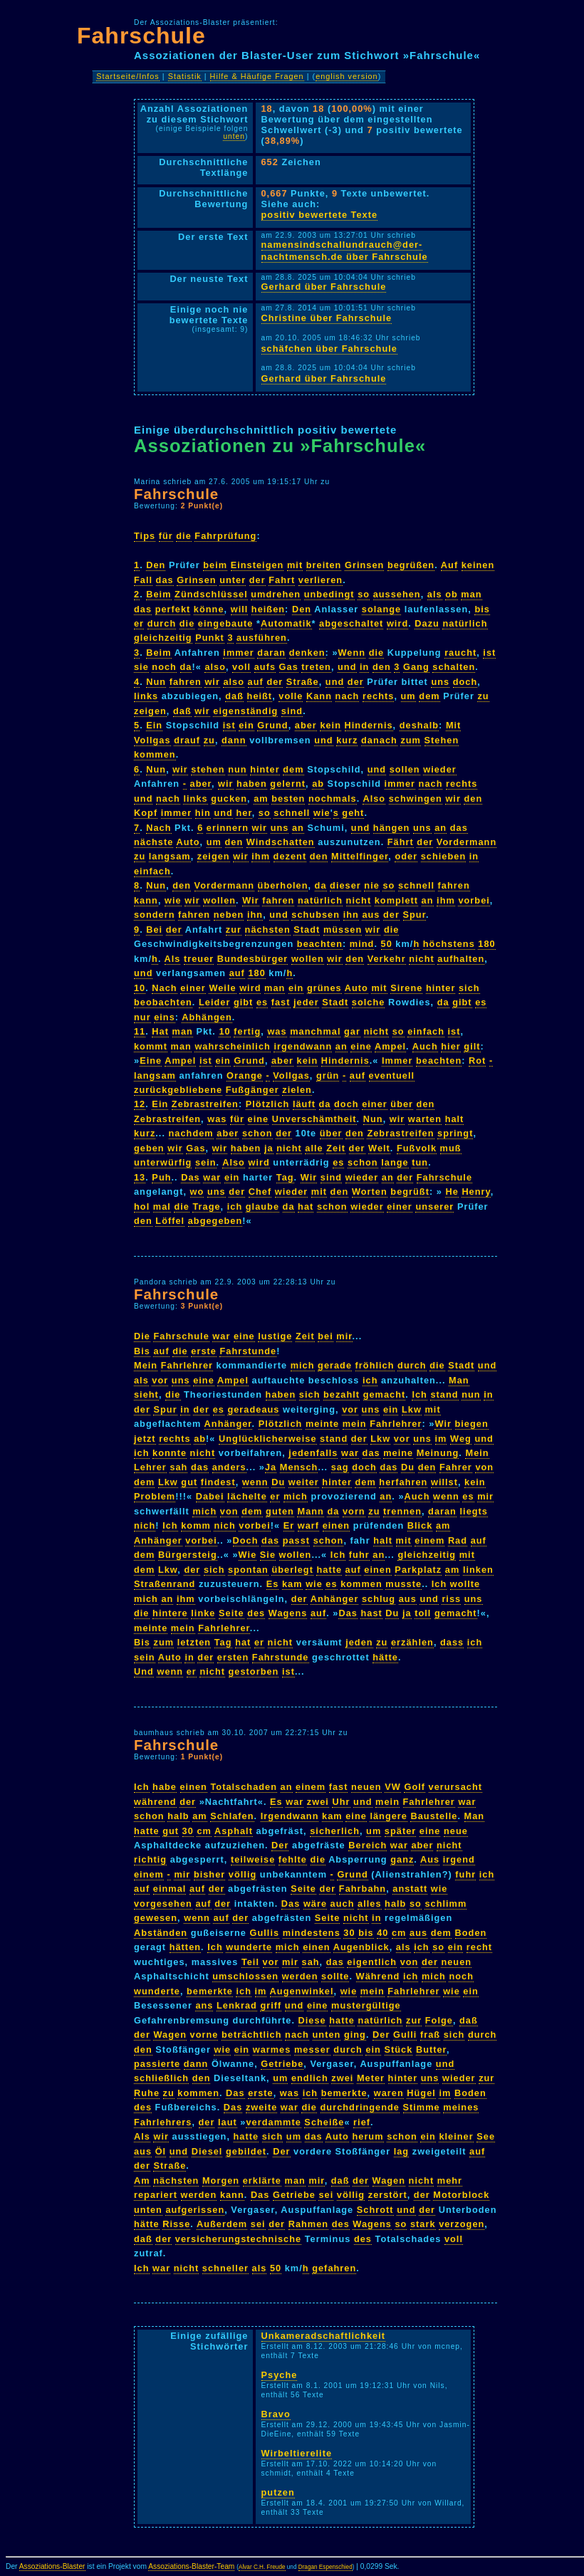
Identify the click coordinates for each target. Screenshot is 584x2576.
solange (381, 609)
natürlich (464, 623)
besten (288, 798)
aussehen (397, 594)
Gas (288, 666)
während (155, 1801)
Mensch (299, 1467)
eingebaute (226, 623)
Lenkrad (237, 2005)
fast (281, 1002)
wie (321, 812)
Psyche (279, 2375)
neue (456, 1831)
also (215, 666)
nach (347, 696)
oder (406, 856)
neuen (366, 1786)
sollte (335, 1976)
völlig (242, 1874)
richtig (150, 1859)
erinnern (228, 827)
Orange (244, 1075)
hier (450, 1046)
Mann (310, 1511)
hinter (265, 769)
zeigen (150, 711)
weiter (303, 1482)
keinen (478, 565)
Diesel (207, 2151)
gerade (335, 1365)
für (166, 535)
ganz (402, 1859)
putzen (278, 2492)
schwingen (415, 798)
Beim (158, 594)
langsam (170, 856)
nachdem (191, 1133)
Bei (154, 929)
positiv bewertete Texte (319, 214)
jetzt (145, 1438)
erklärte (262, 2180)
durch (162, 623)
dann (233, 740)
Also (374, 798)
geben (149, 1148)
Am (142, 2180)
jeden (358, 1642)
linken (478, 1569)
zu (483, 696)
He (451, 1191)
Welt (379, 1148)
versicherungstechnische (238, 2239)
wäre (315, 1903)
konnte (169, 1452)
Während (378, 1976)
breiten (324, 565)
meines (461, 2107)
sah (178, 1467)
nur (142, 1017)
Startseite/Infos (128, 76)
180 (486, 943)
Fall (143, 580)
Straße (302, 681)
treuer (199, 958)
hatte (329, 1569)
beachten (320, 943)
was (276, 1031)
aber (306, 725)
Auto (187, 842)
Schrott (375, 2209)
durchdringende (360, 2107)
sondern (154, 914)
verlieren (320, 580)
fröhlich (375, 1365)
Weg (460, 1438)
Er (289, 1525)
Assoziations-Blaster (52, 2566)
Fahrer (455, 1467)
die (184, 535)
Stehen (441, 740)
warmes (272, 2049)
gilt (472, 1046)
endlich (309, 2078)
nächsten (268, 929)
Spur (414, 914)
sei (325, 2194)
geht (353, 812)
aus (371, 914)
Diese (312, 2020)
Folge (439, 2020)
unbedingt (329, 594)
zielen (297, 1089)
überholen (283, 885)
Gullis (265, 1932)
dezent (290, 856)
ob (451, 594)
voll (241, 666)
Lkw (412, 1409)
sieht (146, 1394)
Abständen (160, 1932)
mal (162, 1206)
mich (303, 1365)
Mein (145, 1365)
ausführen (261, 637)
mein (355, 1423)
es (262, 1002)
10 (139, 988)
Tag (285, 1177)
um (408, 696)
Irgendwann (290, 1816)
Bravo (276, 2414)
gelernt (288, 783)
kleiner (456, 2136)
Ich (419, 1394)
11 (139, 1031)
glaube (262, 1206)
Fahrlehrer (187, 1365)
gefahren (334, 2268)
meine (398, 1452)
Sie (268, 1554)
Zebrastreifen (205, 1104)
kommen (155, 754)
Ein (154, 725)
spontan (248, 1569)
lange (394, 1162)
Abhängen (207, 1017)
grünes (324, 988)
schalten (453, 666)
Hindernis (369, 725)
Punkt (209, 637)
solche (368, 1002)
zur (233, 929)
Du (407, 1467)
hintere (170, 1613)
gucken (229, 798)
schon (257, 1133)
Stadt (306, 929)
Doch (246, 1540)
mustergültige (366, 2005)
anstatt (409, 1888)
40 (382, 1932)
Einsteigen (257, 565)
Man (459, 1380)
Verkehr (386, 958)
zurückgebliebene (178, 1089)
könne (209, 609)
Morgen (220, 2180)
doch (465, 681)
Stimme (421, 2107)
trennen (402, 1511)
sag (340, 1467)
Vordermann (466, 842)
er (139, 623)
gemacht (384, 1394)
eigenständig (245, 711)
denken (307, 652)
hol (142, 1206)
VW (393, 1786)
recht (479, 1947)
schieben (443, 856)
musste (403, 1583)
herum (367, 2136)
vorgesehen (163, 1903)
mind (362, 943)
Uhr (341, 1801)
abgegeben (215, 1220)
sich (469, 988)
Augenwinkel (302, 1991)
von (484, 1467)
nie (372, 885)
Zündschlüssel (211, 594)
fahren (186, 681)
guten (280, 1511)
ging (355, 2034)
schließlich (161, 2078)
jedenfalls (313, 1452)
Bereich (367, 1845)
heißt (260, 696)
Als (173, 958)
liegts (474, 1511)
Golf (414, 1786)
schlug (378, 1598)
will (240, 609)
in (364, 666)
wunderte (249, 1947)
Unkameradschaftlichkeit (323, 2335)
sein (206, 1162)
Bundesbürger (252, 958)
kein (330, 725)
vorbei (473, 900)
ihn (255, 914)
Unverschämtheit (314, 1119)
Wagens (288, 1613)
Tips (144, 535)
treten (316, 666)
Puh (161, 1177)
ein (246, 725)
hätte (385, 1657)
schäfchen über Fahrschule (329, 348)
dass (452, 1642)
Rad (457, 1540)
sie (141, 666)
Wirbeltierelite (297, 2453)
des (256, 1613)
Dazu (426, 623)
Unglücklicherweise (267, 1438)
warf (308, 1525)
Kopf (145, 812)
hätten (185, 1947)
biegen (472, 1423)
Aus (429, 1859)
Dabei (210, 1496)
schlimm (445, 1903)
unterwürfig (163, 1162)
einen (336, 1525)
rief (361, 2122)
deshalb (419, 725)
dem (429, 696)
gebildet (246, 2151)
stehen (207, 769)
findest (218, 1482)
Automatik (286, 623)
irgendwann (302, 1046)
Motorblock (461, 2194)
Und (144, 1671)
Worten (369, 1191)
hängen (391, 827)
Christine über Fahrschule (326, 318)
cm (204, 1831)
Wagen (169, 2034)
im (441, 1438)
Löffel (169, 1220)
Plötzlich (268, 1104)
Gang (416, 666)
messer (312, 2049)
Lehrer (150, 1467)
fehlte (292, 1859)
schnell (291, 812)
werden (300, 1976)
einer (193, 988)
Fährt (400, 842)
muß (451, 1148)
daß (234, 696)
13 (139, 1177)
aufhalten (460, 958)
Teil (250, 1962)
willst (444, 1482)
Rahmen (308, 2224)
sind (292, 711)
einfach (152, 871)
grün (327, 1075)
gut (189, 1482)
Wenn (352, 652)
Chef (260, 1191)
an (298, 827)
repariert (155, 2194)
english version (347, 76)
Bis (142, 1351)
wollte (465, 1583)
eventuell (391, 1075)
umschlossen (245, 1976)
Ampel (390, 1046)
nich (144, 1525)
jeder (306, 1002)
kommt (150, 1046)
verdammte (273, 2122)
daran (271, 652)
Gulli (405, 2034)
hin (203, 812)
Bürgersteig (187, 1554)
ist (489, 652)
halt (454, 1119)
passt (296, 1540)
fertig (247, 1031)
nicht (359, 900)
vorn (354, 1511)
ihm (260, 856)
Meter (371, 2078)
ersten (233, 1657)
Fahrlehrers (163, 2122)
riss (451, 1598)
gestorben (254, 1671)
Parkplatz (418, 1569)
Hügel (421, 2093)
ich (235, 1206)
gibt (243, 1002)
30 (188, 1831)
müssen (342, 929)
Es (272, 1583)
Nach (158, 827)
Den (155, 565)
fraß (430, 2034)
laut (227, 2122)
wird (397, 623)
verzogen (461, 2224)
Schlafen (232, 1816)
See (485, 2136)
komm (196, 1525)
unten (234, 136)
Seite (231, 1613)
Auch (425, 1046)
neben (229, 914)
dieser (345, 885)
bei (325, 1336)
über (401, 1104)
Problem (154, 1496)
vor (160, 1380)
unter (232, 580)
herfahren (403, 1482)
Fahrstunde (247, 1351)
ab (318, 783)
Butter (431, 2049)
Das (190, 1177)
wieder (440, 769)
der (257, 580)
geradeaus (253, 1409)
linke (203, 1613)
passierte (157, 2063)
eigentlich (372, 1962)
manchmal (315, 1031)
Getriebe (282, 2063)
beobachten (163, 1002)
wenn (255, 1482)
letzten (194, 1642)
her (243, 812)
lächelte (247, 1496)
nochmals (332, 798)
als (434, 594)
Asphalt (233, 1831)
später (400, 1831)
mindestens (311, 1932)
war (212, 1177)
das (165, 580)
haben (251, 783)
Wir (250, 900)
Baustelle (433, 1816)
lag (402, 2151)
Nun (156, 681)
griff (270, 2005)
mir (344, 1336)
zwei (318, 1801)
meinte (322, 1423)
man (471, 594)
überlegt (292, 1569)
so (364, 594)
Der (279, 1845)
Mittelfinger (359, 856)
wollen (219, 900)
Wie (248, 1554)
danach (379, 740)
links (146, 696)
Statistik (185, 76)
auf (256, 681)
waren (389, 2093)
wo (197, 1191)
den (381, 666)
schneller (225, 2268)
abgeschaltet (351, 623)
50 (386, 943)
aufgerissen (194, 2209)
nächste (153, 842)
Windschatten (280, 842)
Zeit (335, 1148)
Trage (206, 1206)
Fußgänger (252, 1089)
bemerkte (210, 1991)
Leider (214, 1002)
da (186, 666)
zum (410, 740)
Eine (151, 1060)
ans (204, 2005)
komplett (396, 900)
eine (361, 1046)
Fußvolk (417, 1148)
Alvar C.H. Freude (262, 2567)
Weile (222, 988)
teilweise (253, 1859)
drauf (187, 740)
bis (482, 609)
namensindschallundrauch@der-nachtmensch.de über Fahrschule (344, 250)
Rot (477, 1060)
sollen (405, 769)
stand (444, 1394)
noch (164, 666)
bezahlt (341, 1394)
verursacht (455, 1786)
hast (371, 1613)
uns (440, 681)
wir (212, 681)
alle (314, 1148)
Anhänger (228, 1423)
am (261, 798)
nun (237, 769)
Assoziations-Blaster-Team (191, 2566)
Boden (471, 1932)
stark (423, 2224)
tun (420, 1162)
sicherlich (335, 1831)
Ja (270, 1467)
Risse (176, 2224)
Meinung (438, 1452)
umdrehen (276, 594)
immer (238, 652)
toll (422, 1613)
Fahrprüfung (225, 535)
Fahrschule (141, 35)
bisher (209, 1874)
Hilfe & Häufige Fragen (257, 76)
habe (164, 1786)
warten (425, 1119)
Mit (453, 725)
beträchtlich (251, 2034)
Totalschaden (244, 1786)
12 (139, 1104)
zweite (261, 2107)
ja (268, 1148)
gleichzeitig (163, 637)
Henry (476, 1191)
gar (352, 1031)
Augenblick (361, 1947)
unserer (434, 1206)
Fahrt (281, 580)
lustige (275, 1336)
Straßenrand (164, 1583)
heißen (268, 609)
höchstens (449, 943)
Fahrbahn (362, 1888)
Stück (399, 2049)
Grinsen (364, 565)
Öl (161, 2151)
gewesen (155, 1917)
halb (178, 1816)
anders (229, 1467)
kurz (347, 740)
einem (429, 1540)
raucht (460, 652)
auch (342, 1903)
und (347, 666)
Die (142, 1336)
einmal (170, 1888)
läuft (304, 1104)
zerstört (387, 2194)
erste (204, 1351)
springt (455, 1133)
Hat (160, 1031)
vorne (204, 2034)
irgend (459, 1859)
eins (164, 1017)
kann (146, 900)
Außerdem (222, 2224)
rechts (378, 696)
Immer (397, 1060)
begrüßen (410, 565)
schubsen (315, 914)
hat (305, 1206)
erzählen (412, 1642)
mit (295, 565)
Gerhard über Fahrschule (324, 286)
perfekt (173, 609)
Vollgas (152, 740)
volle (290, 696)
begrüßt (409, 1191)
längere (388, 1816)
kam (292, 1583)
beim (215, 565)
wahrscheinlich (232, 1046)
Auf (449, 565)
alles (369, 1903)
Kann (319, 696)
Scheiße (324, 2122)
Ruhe (147, 2093)
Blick (420, 1525)
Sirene (406, 988)
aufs (265, 666)
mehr (449, 2180)
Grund (272, 725)
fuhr (359, 1554)
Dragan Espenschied (325, 2567)
